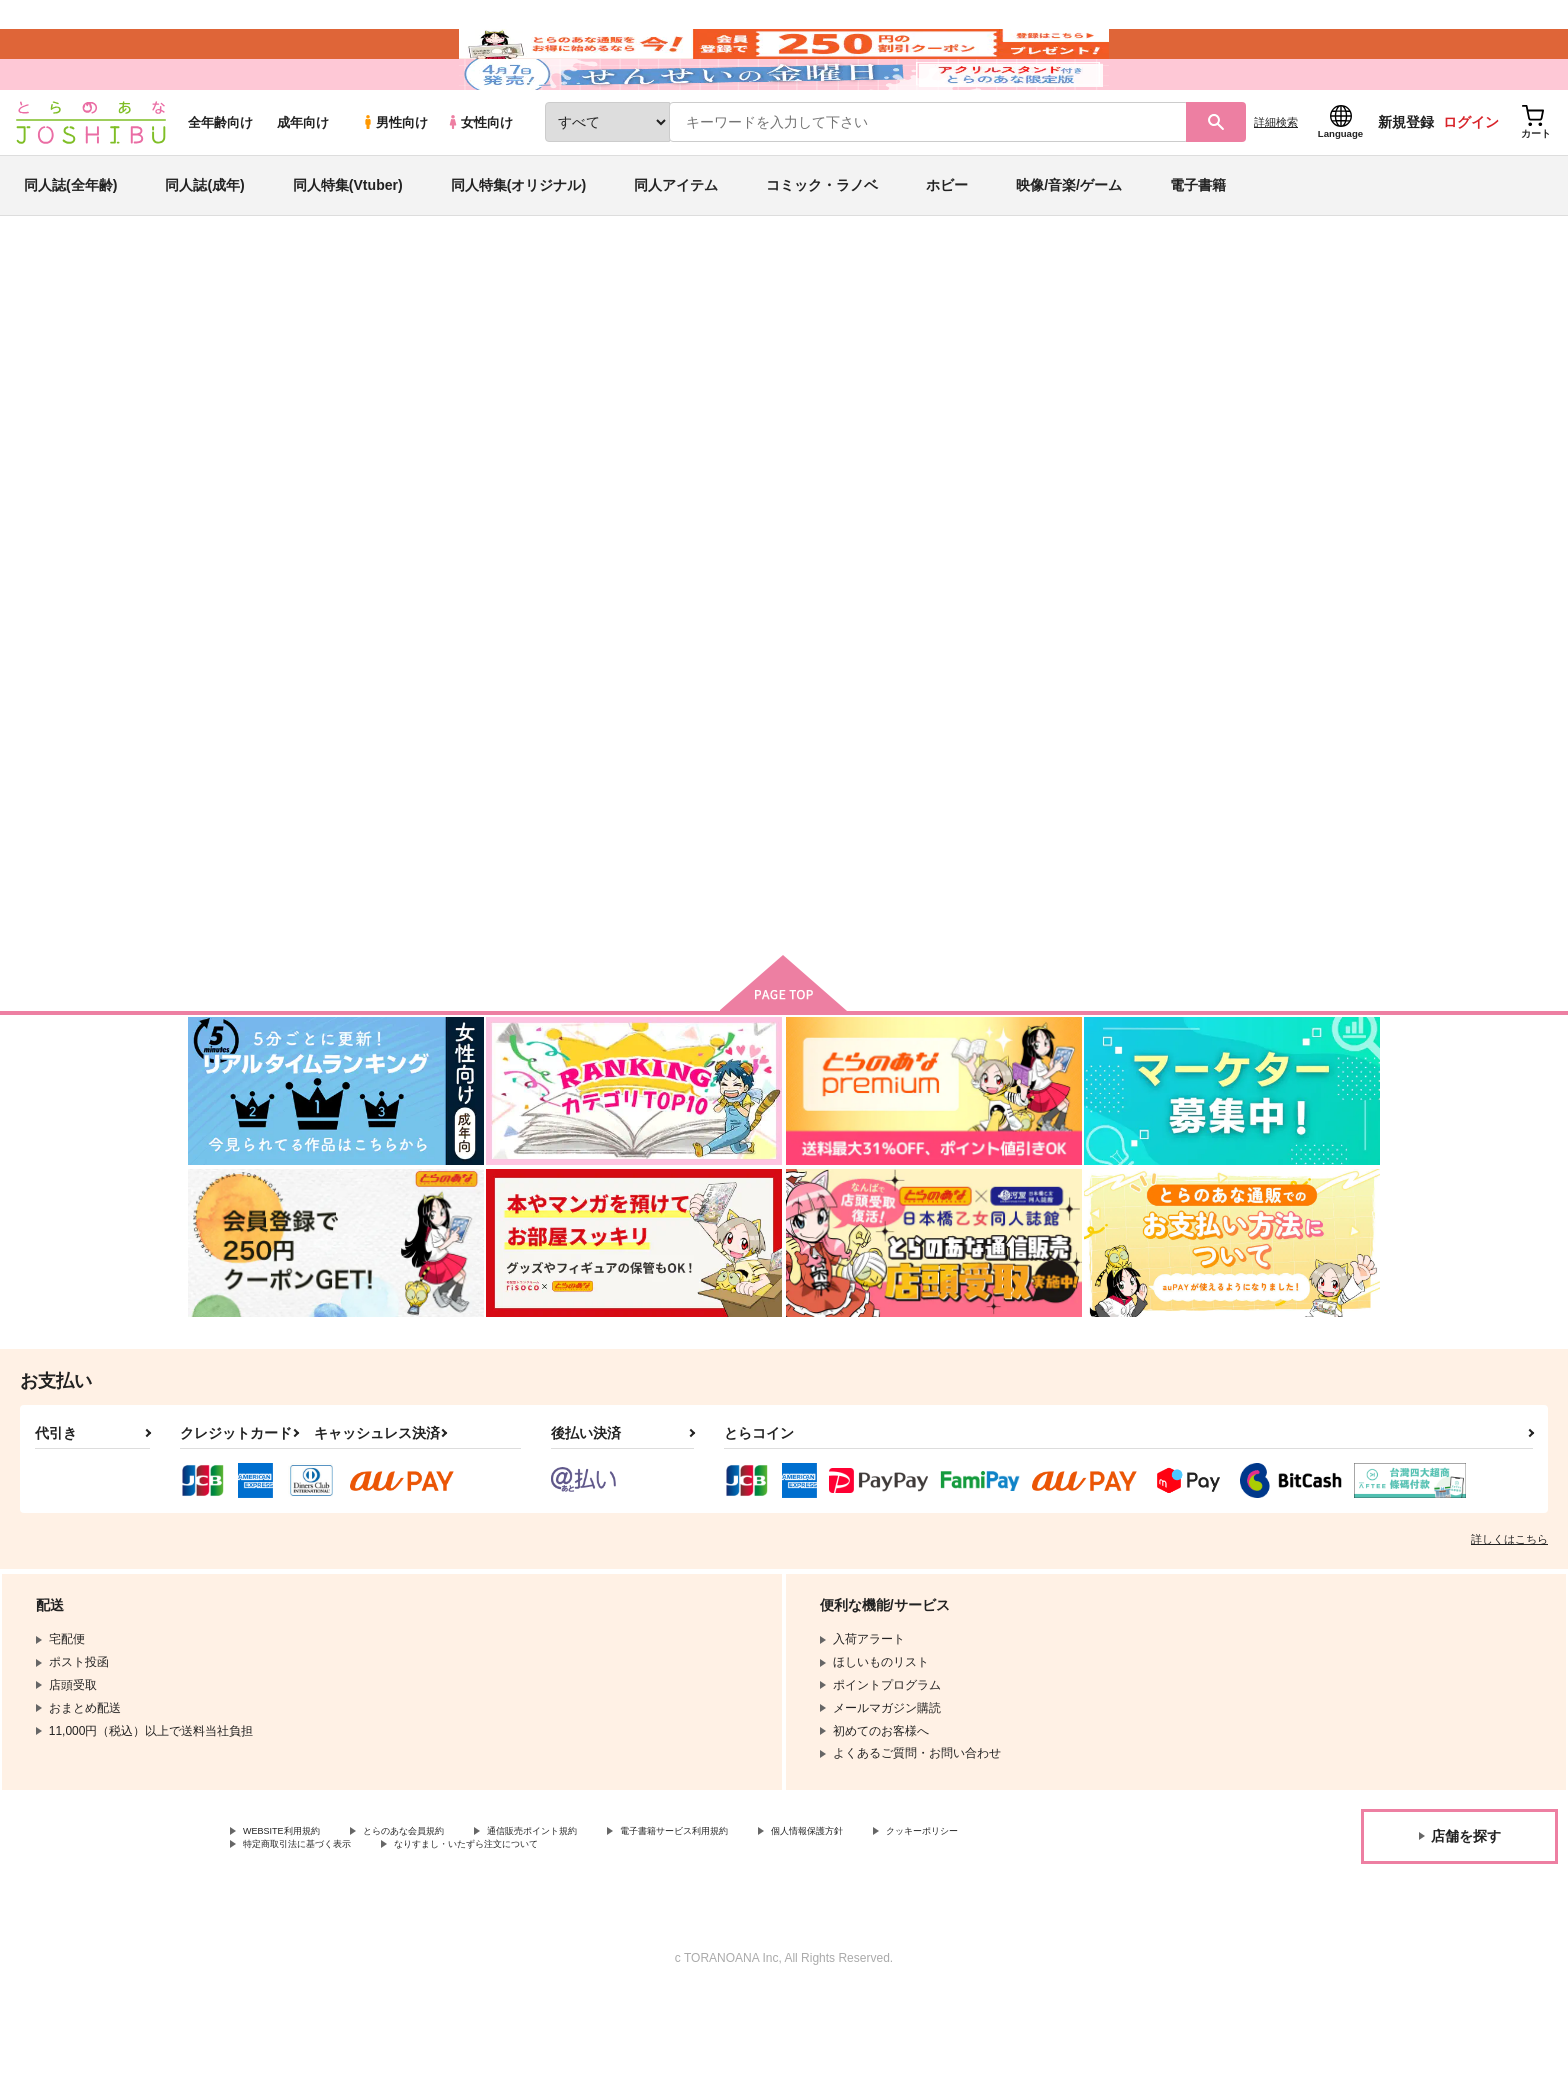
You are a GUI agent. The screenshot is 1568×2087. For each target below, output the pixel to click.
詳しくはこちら (1509, 1624)
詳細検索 (1276, 181)
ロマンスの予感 (852, 843)
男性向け (394, 181)
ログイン (1471, 181)
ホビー (947, 244)
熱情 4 (1020, 843)
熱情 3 (1216, 843)
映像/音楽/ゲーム (1069, 244)
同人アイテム (676, 244)
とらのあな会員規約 (442, 1918)
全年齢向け (220, 181)
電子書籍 (1198, 244)
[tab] (524, 517)
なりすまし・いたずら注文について (665, 1935)
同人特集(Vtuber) (348, 244)
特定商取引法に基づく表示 (454, 1935)
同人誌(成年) (204, 244)
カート (547, 972)
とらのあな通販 (226, 331)
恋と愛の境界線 (782, 426)
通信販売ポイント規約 (599, 1918)
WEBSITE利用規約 (294, 1918)
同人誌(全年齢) (70, 244)
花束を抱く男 (659, 426)
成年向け (303, 181)
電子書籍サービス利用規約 (774, 1918)
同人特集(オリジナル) (518, 244)
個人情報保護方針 (937, 1918)
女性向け (479, 181)
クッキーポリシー (291, 1935)
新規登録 (1406, 181)
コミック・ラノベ (822, 244)
